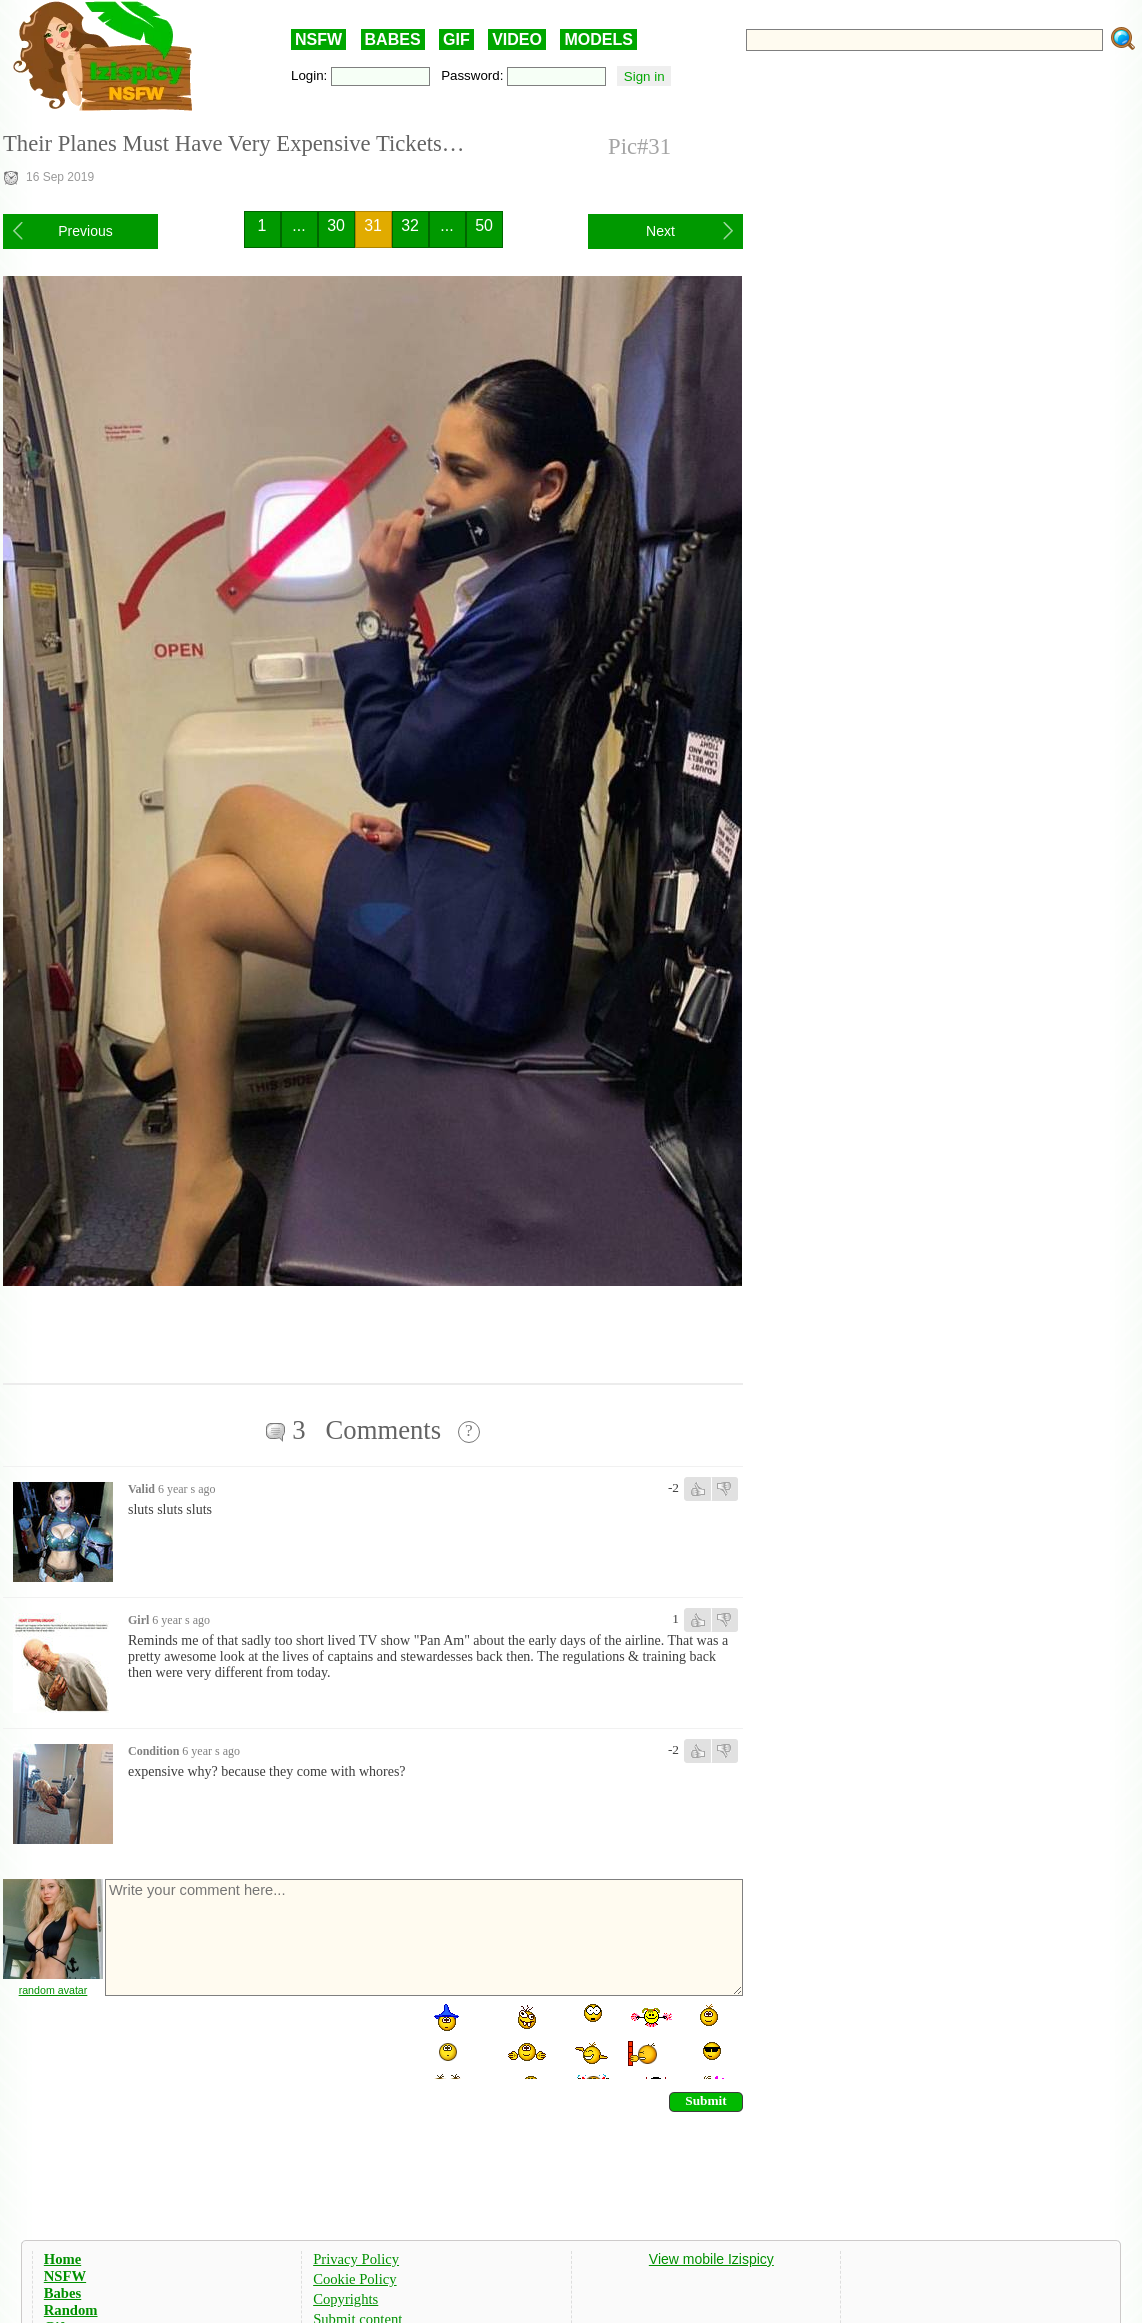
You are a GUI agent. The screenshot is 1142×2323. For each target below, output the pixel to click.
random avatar (53, 1990)
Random (71, 2310)
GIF (456, 39)
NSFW (318, 39)
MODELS (598, 39)
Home (62, 2259)
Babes (62, 2293)
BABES (393, 39)
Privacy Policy (356, 2259)
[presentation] (255, 2040)
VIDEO (517, 39)
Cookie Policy (354, 2279)
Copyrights (345, 2299)
